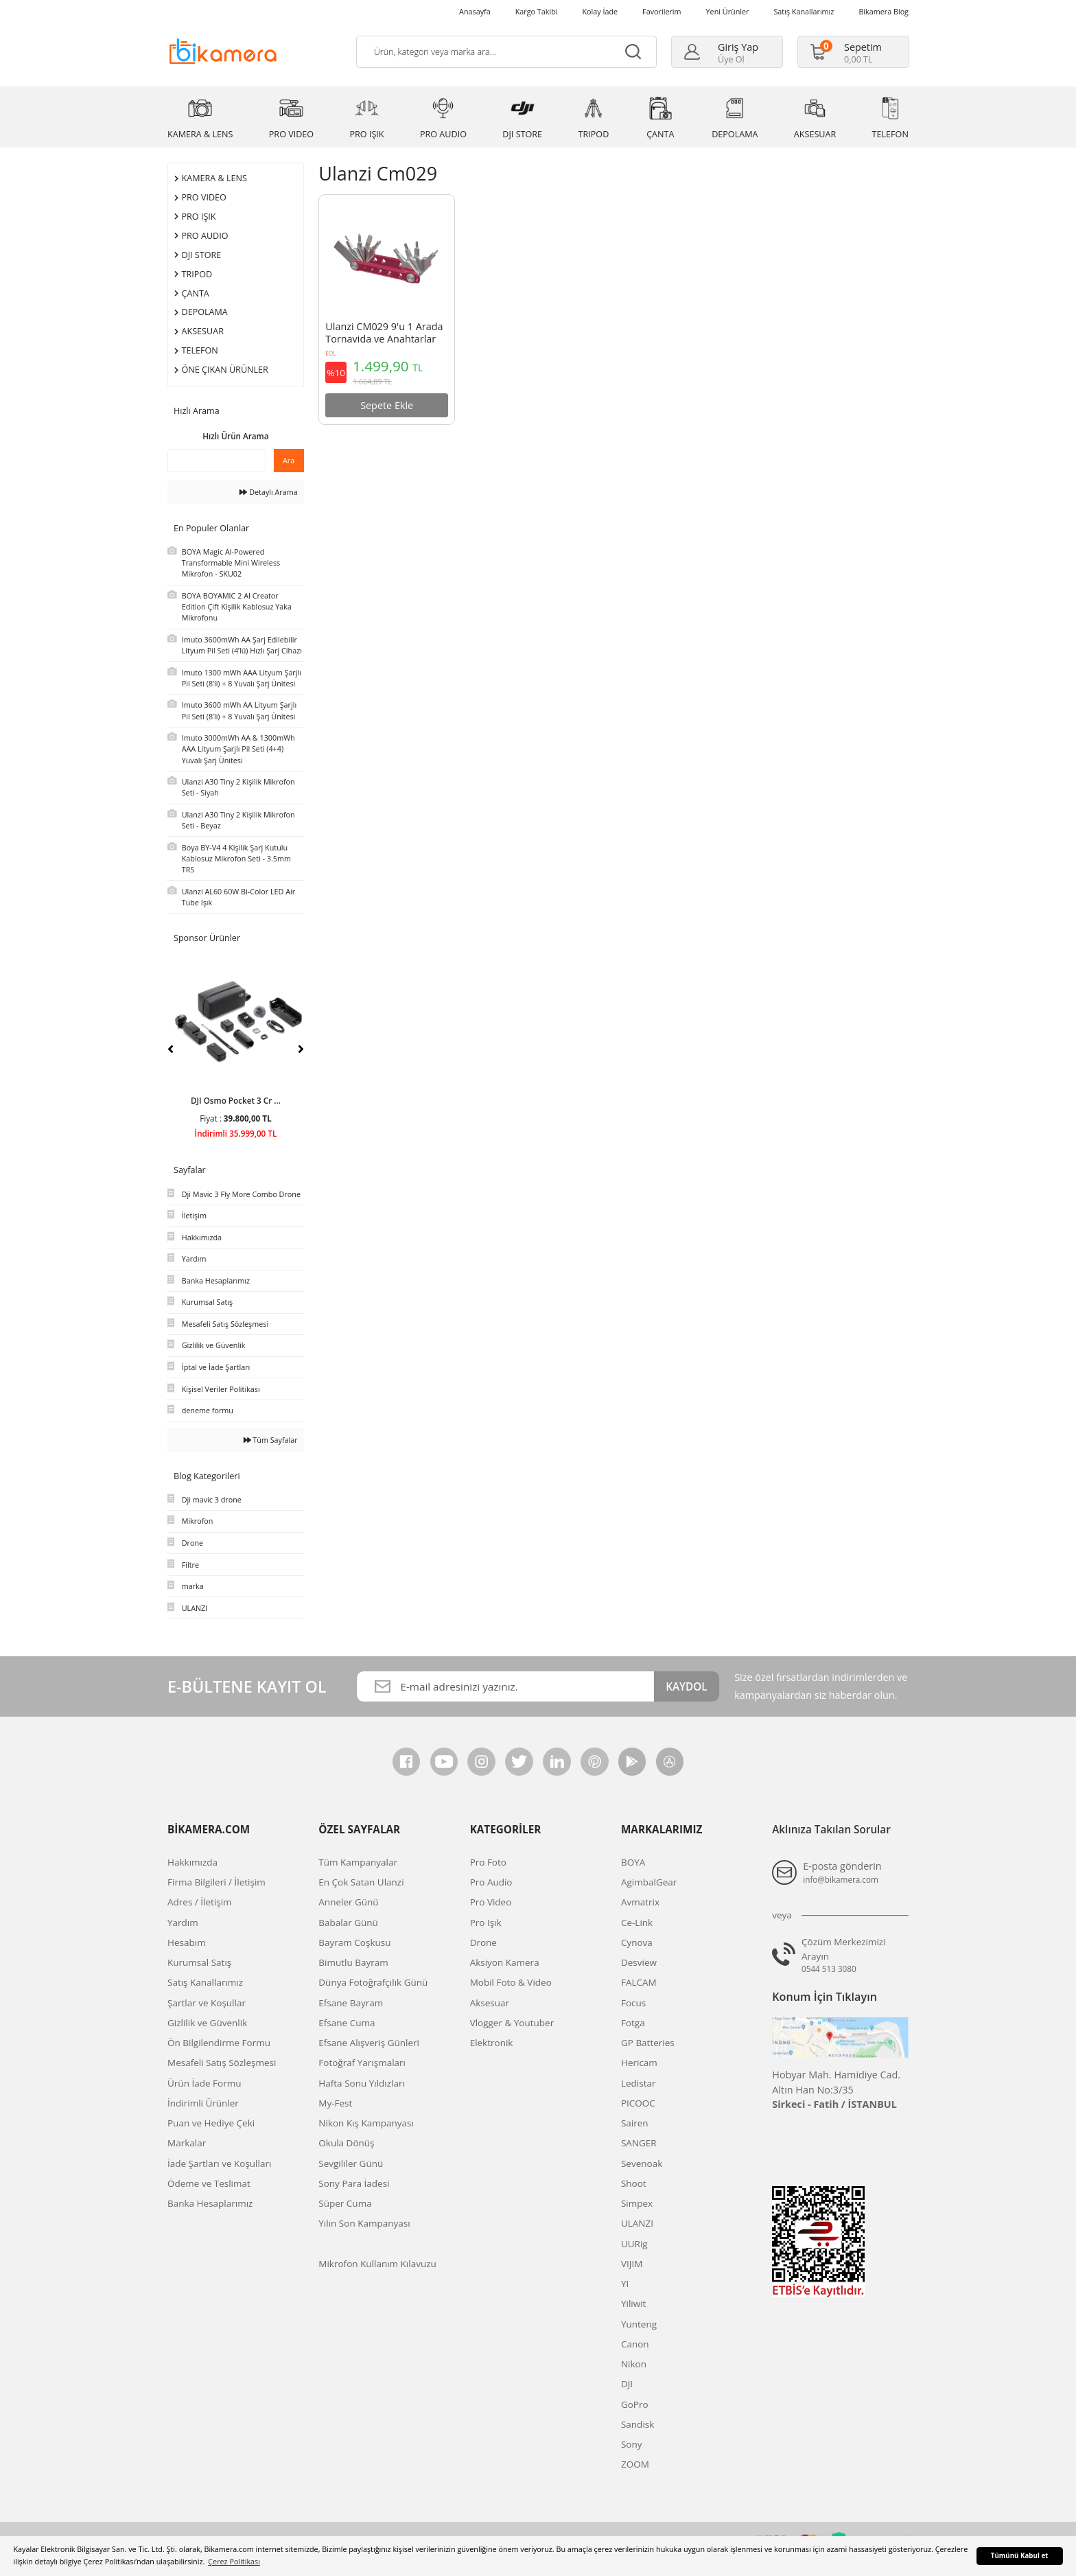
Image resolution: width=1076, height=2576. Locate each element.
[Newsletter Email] (505, 1686)
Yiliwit (633, 2303)
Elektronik (491, 2043)
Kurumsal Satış (199, 1962)
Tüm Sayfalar (271, 1440)
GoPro (634, 2404)
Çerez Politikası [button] (234, 2561)
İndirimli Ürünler (203, 2103)
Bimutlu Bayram (353, 1962)
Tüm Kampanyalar (357, 1862)
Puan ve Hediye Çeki (211, 2123)
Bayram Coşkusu (354, 1942)
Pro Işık (486, 1922)
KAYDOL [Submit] (686, 1686)
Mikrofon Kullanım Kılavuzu (377, 2264)
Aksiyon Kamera (504, 1962)
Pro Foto (488, 1862)
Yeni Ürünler (727, 11)
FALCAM (639, 1982)
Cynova (637, 1942)
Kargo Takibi (536, 11)
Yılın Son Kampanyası (364, 2223)
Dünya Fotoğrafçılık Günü (373, 1982)
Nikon (633, 2364)
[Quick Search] (216, 460)
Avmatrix (640, 1902)
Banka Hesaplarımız (210, 2203)
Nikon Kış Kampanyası (366, 2123)
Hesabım (186, 1942)
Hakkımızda (192, 1862)
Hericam (639, 2062)
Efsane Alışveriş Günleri (368, 2043)
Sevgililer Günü (350, 2163)
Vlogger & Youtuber (512, 2023)
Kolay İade (600, 11)
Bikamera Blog (883, 11)
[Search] (506, 52)
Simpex (637, 2203)
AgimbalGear (649, 1882)
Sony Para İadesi (353, 2183)
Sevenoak (641, 2163)
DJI (627, 2384)
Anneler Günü (348, 1902)
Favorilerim (661, 11)
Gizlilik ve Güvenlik (207, 2023)
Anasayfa (475, 11)
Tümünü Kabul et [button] (1020, 2555)
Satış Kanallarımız (803, 11)
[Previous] (170, 1049)
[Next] (301, 1049)
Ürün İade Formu (204, 2083)
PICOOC (638, 2103)
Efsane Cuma (346, 2023)
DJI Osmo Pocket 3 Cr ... (236, 1100)
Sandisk (637, 2424)
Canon (635, 2344)
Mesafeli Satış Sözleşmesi (221, 2062)
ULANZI (637, 2223)
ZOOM (635, 2464)
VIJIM (631, 2264)
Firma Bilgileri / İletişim (216, 1882)
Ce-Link (637, 1922)
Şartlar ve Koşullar (206, 2003)
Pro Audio (491, 1882)
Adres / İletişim (199, 1902)
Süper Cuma (344, 2203)
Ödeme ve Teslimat (208, 2183)
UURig (634, 2244)
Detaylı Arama (268, 492)
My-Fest (335, 2103)
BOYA (633, 1862)
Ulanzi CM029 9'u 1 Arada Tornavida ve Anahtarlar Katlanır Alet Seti (384, 334)
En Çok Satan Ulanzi (361, 1882)
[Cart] (846, 52)
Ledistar (638, 2083)
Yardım (182, 1922)
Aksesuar (489, 2003)
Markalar (186, 2143)
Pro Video (491, 1902)
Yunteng (639, 2324)
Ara (288, 460)
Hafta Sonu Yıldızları (361, 2083)
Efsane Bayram (350, 2003)
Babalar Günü (348, 1922)
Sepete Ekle (386, 405)
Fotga (633, 2023)
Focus (633, 2003)
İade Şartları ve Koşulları (219, 2163)
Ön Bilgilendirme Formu (218, 2043)
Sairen (634, 2123)
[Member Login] (721, 52)
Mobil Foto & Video (511, 1982)
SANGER (639, 2143)
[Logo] (223, 50)
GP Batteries (648, 2043)
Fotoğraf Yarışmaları (362, 2062)
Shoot (633, 2183)
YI (625, 2283)
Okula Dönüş (346, 2143)
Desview (639, 1962)
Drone (483, 1942)
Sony (631, 2444)
